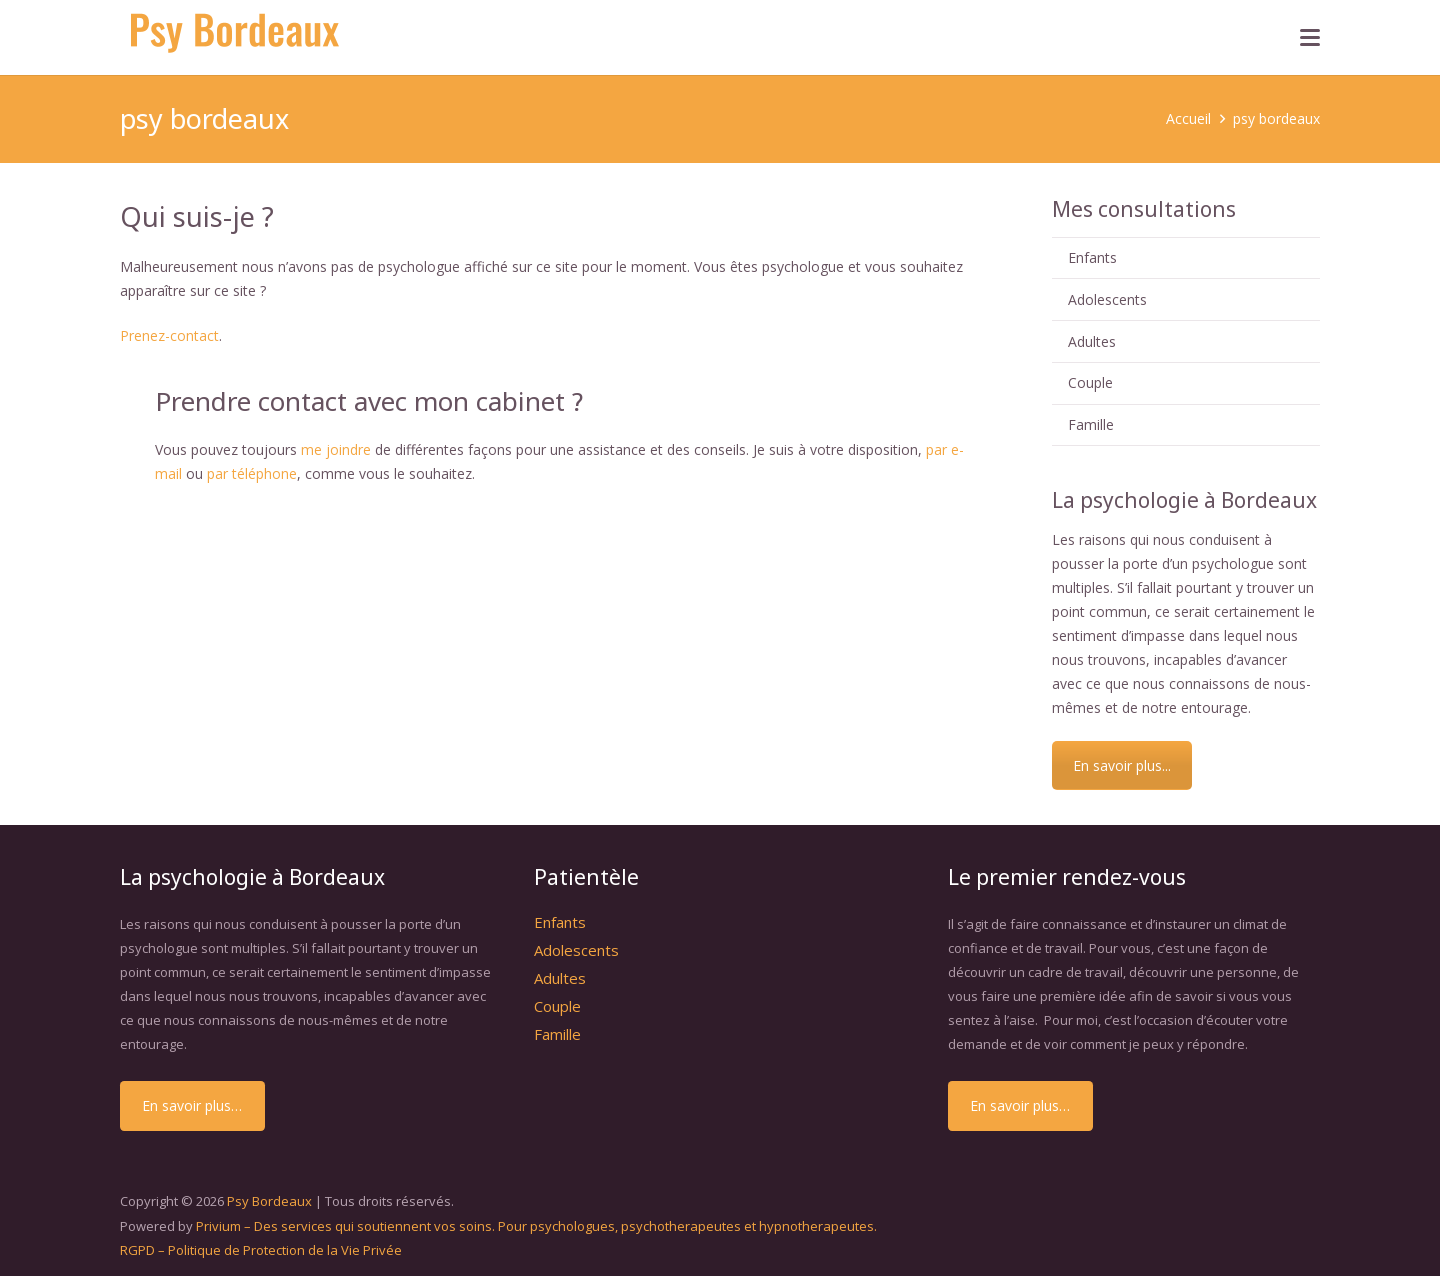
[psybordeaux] (238, 38)
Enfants (1092, 257)
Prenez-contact (169, 335)
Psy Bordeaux (269, 1201)
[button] (1310, 38)
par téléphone (252, 473)
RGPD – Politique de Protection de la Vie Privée (261, 1250)
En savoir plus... (1122, 765)
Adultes (1092, 341)
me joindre (336, 449)
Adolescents (1107, 299)
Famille (1091, 424)
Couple (1090, 382)
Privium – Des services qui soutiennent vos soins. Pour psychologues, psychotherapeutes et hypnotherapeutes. (536, 1226)
